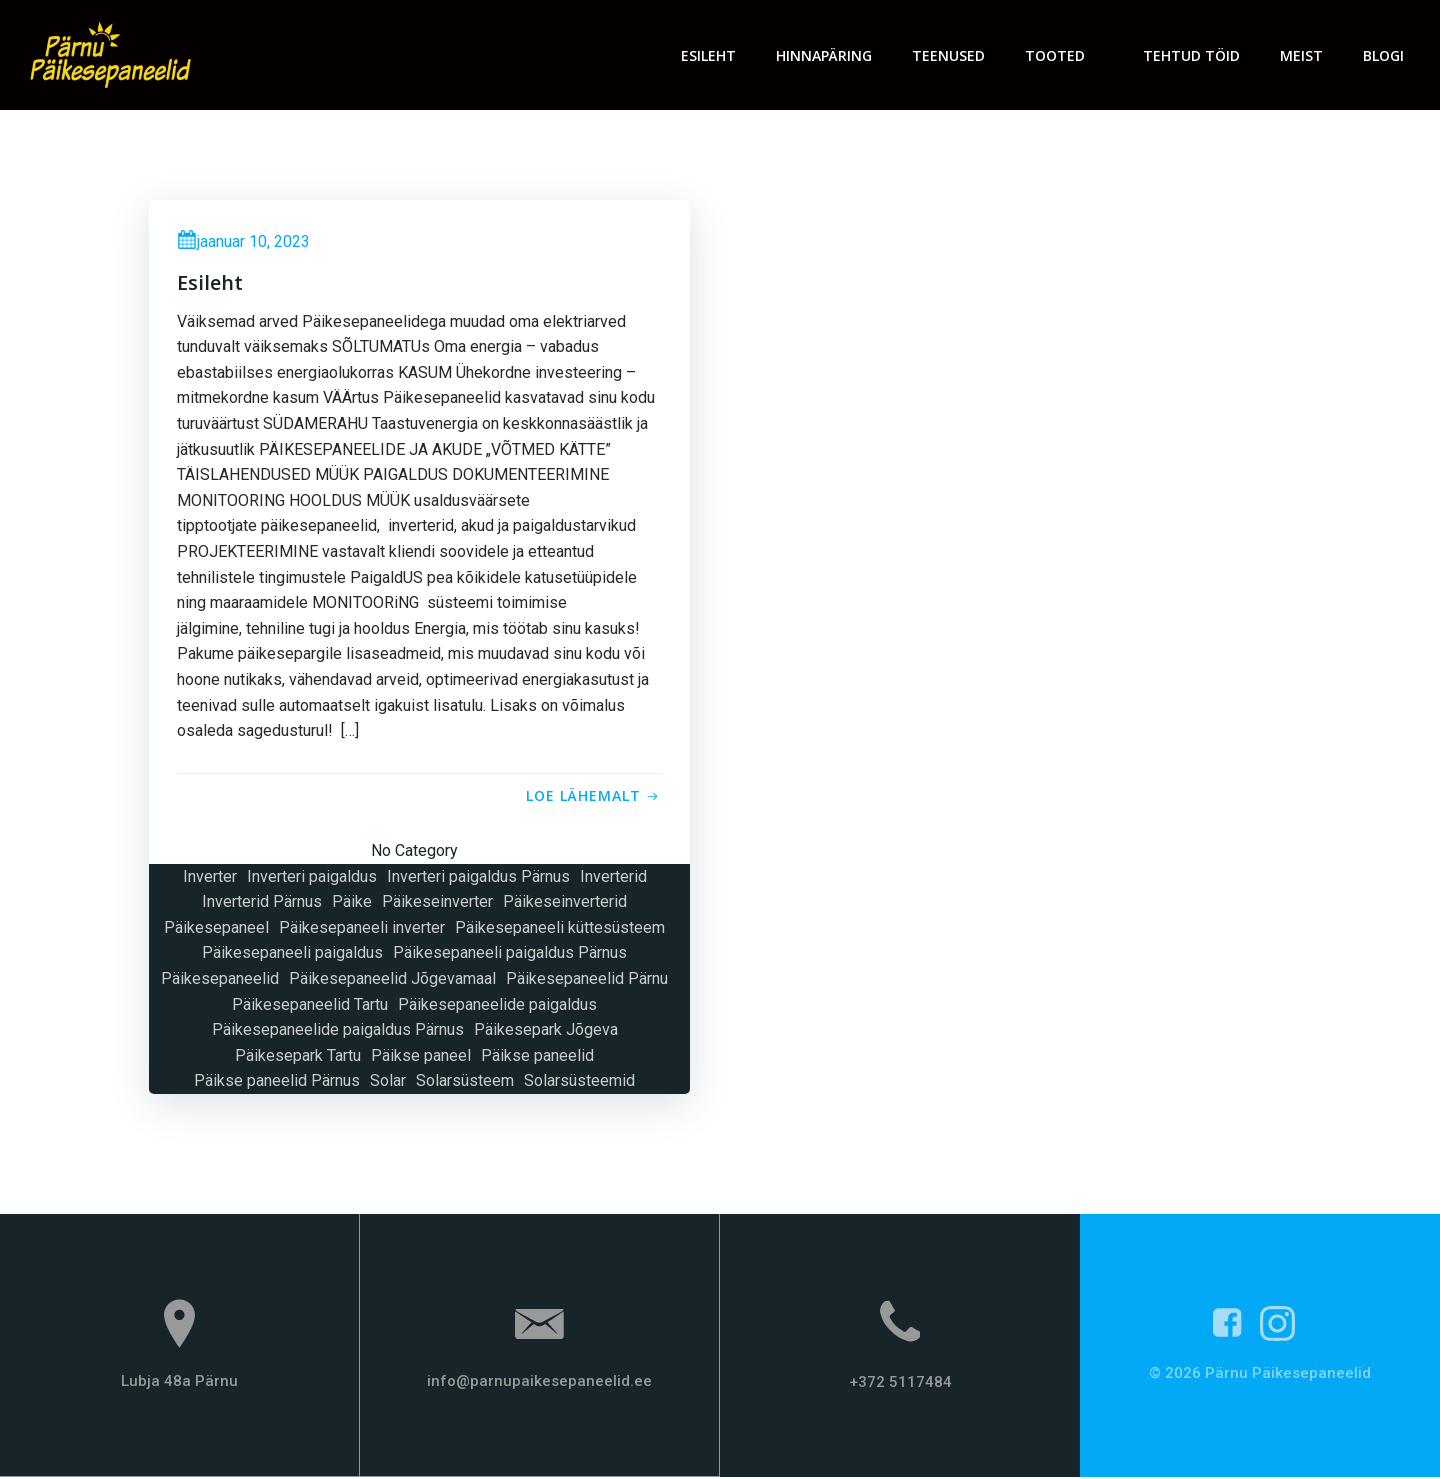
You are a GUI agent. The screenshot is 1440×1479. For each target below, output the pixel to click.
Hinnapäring (825, 55)
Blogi (1384, 55)
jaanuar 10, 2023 (245, 243)
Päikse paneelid (537, 1057)
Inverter (210, 878)
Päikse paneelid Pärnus (277, 1082)
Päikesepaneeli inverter (362, 929)
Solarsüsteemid (579, 1082)
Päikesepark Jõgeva (546, 1031)
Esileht (709, 55)
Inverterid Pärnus (262, 903)
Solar (388, 1082)
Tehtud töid (1192, 55)
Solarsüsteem (465, 1082)
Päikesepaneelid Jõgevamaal (392, 980)
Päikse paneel (421, 1057)
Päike (352, 903)
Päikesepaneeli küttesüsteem (560, 929)
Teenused (949, 55)
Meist (1302, 55)
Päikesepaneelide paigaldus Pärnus (338, 1031)
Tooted (1065, 55)
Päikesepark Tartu (298, 1057)
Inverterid (613, 878)
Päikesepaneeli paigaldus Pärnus (510, 954)
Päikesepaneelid (220, 980)
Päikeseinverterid (565, 903)
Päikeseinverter (437, 903)
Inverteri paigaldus (312, 878)
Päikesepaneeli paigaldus (292, 954)
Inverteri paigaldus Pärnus (478, 878)
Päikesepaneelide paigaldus (497, 1005)
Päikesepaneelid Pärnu (587, 980)
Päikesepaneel (216, 929)
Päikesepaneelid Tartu (310, 1005)
